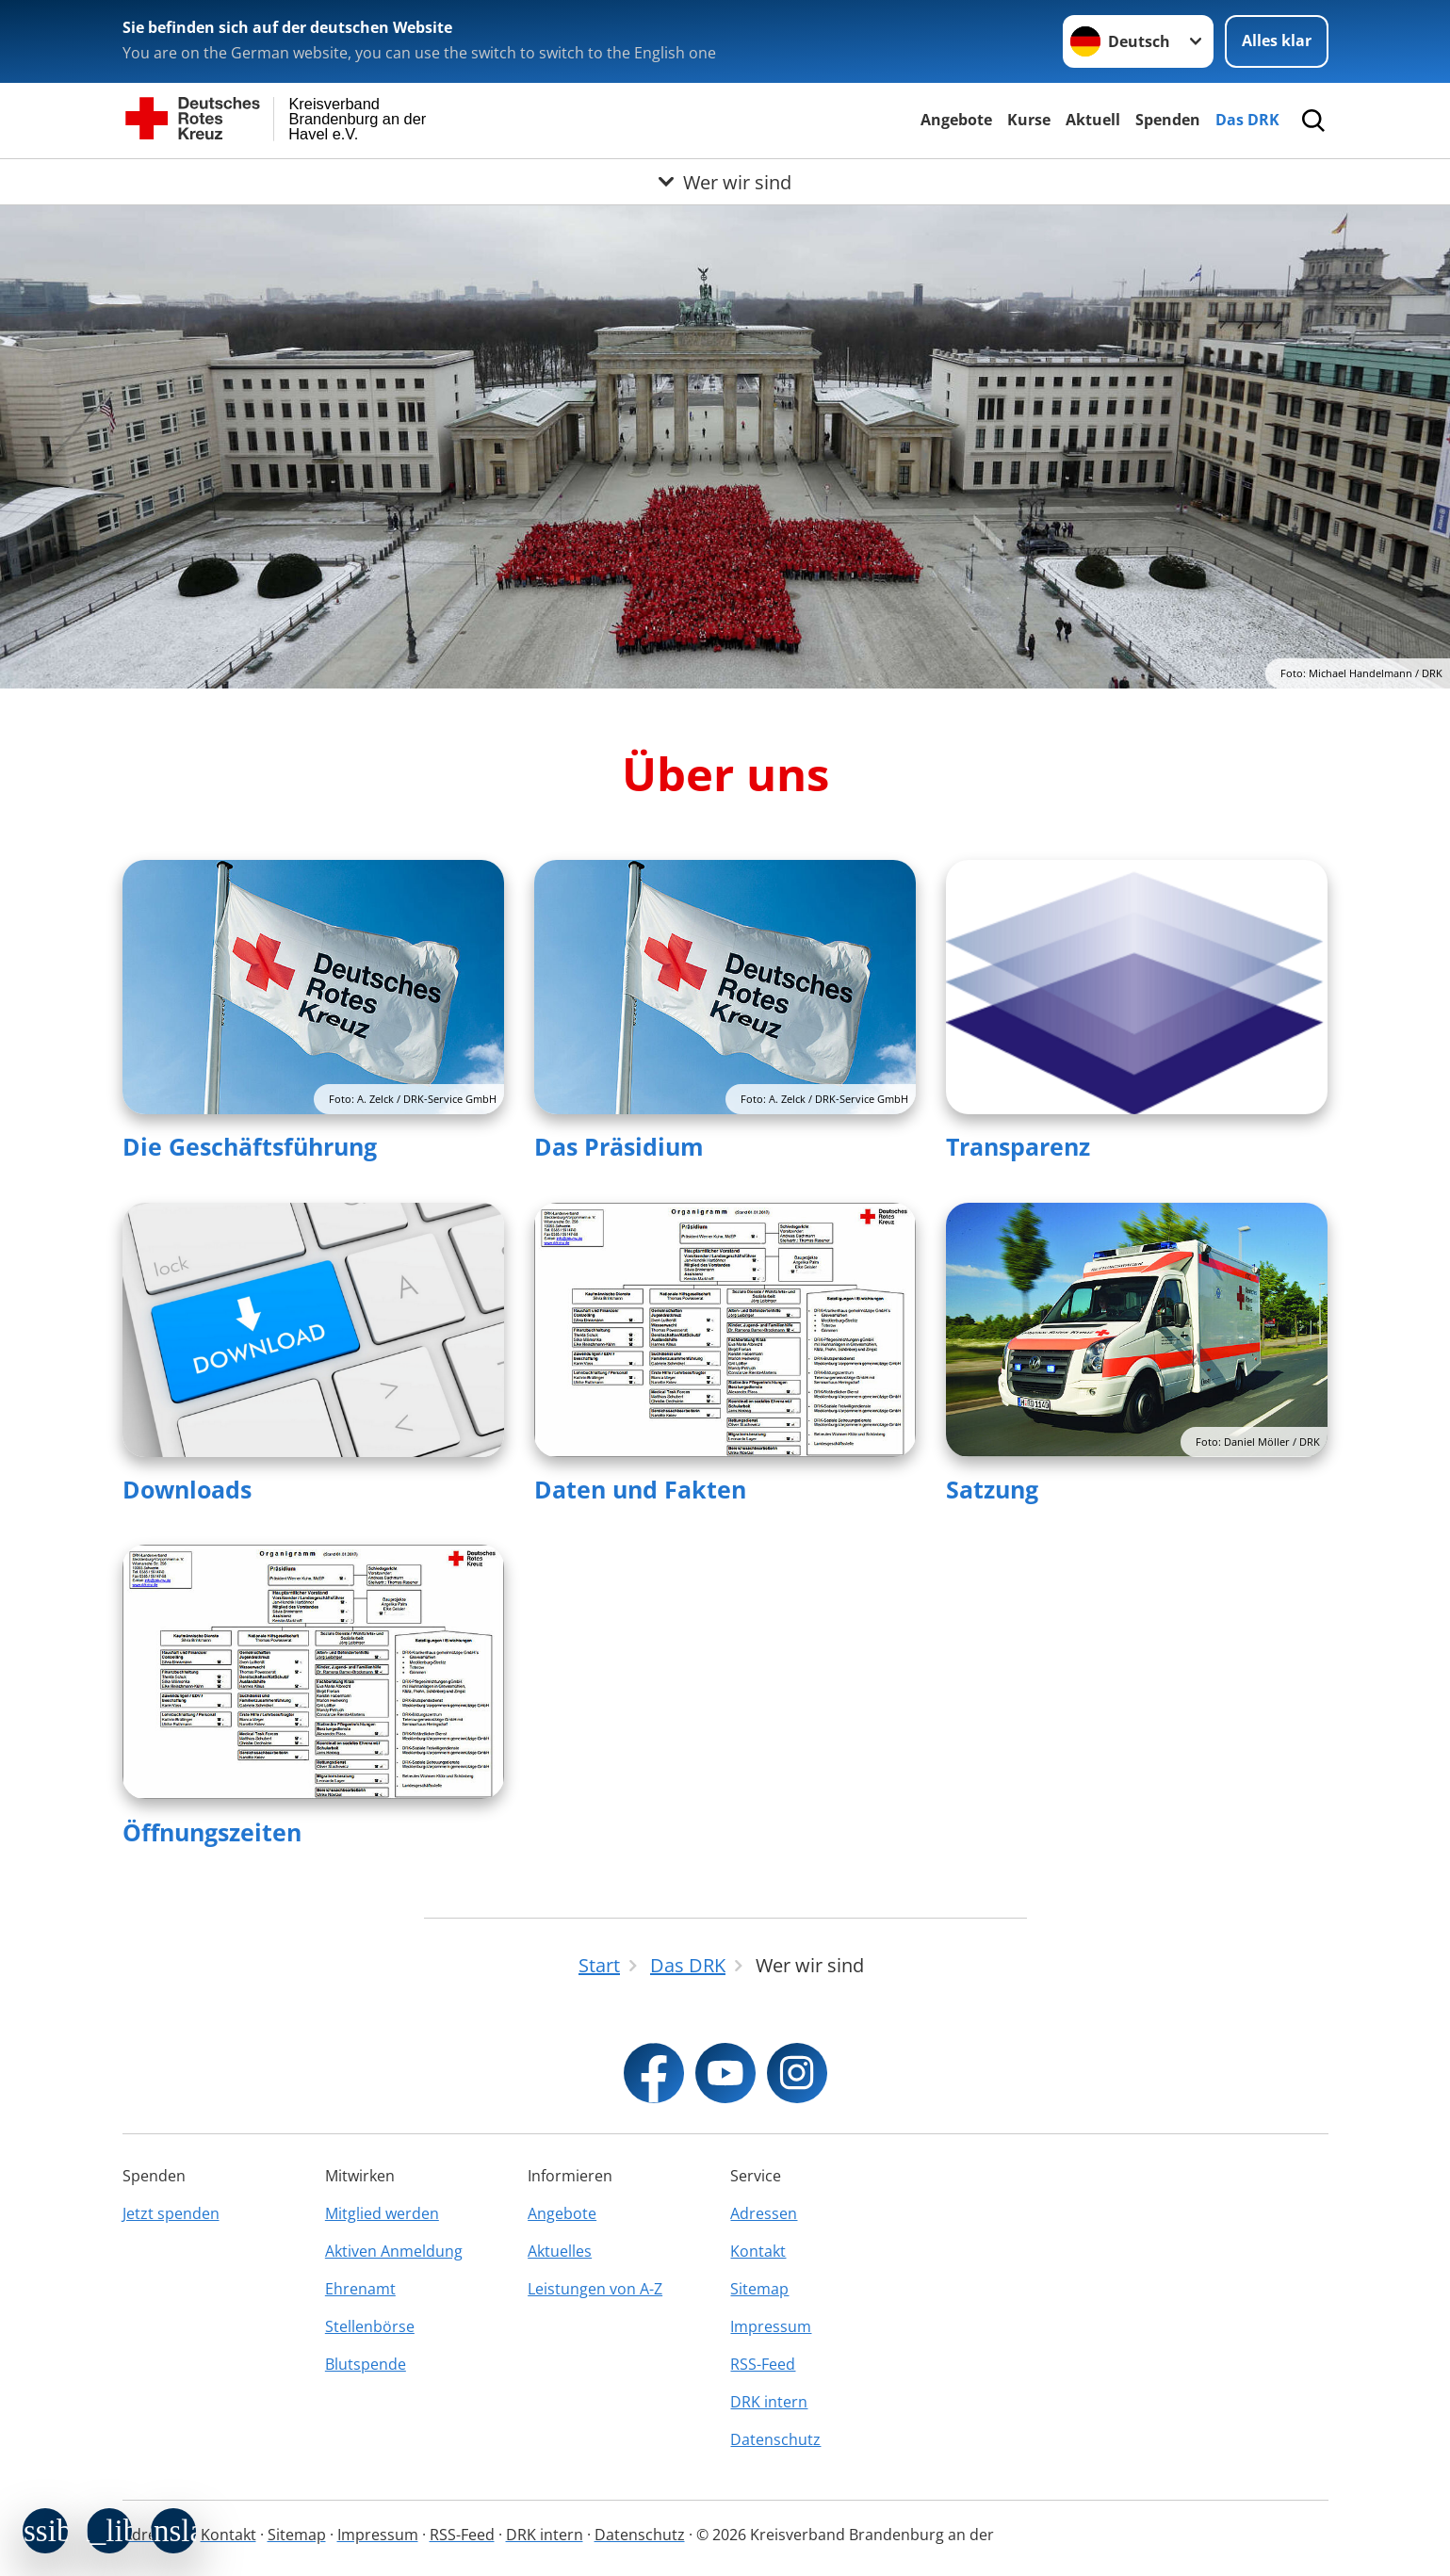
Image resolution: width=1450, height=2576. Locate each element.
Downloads (187, 1489)
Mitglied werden (382, 2213)
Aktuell (1093, 119)
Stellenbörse (370, 2326)
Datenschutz (775, 2439)
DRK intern (768, 2401)
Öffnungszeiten (211, 1832)
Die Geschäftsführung (249, 1146)
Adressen (763, 2213)
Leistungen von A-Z (595, 2288)
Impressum (770, 2326)
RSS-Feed (762, 2364)
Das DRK (1247, 119)
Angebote (956, 119)
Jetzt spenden (171, 2213)
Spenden (1167, 119)
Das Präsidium (619, 1146)
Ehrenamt (360, 2288)
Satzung (992, 1489)
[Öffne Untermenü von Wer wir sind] (725, 181)
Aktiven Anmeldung (394, 2251)
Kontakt (758, 2251)
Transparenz (1018, 1146)
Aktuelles (560, 2251)
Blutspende (365, 2364)
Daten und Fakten (640, 1489)
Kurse (1029, 119)
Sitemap (759, 2288)
